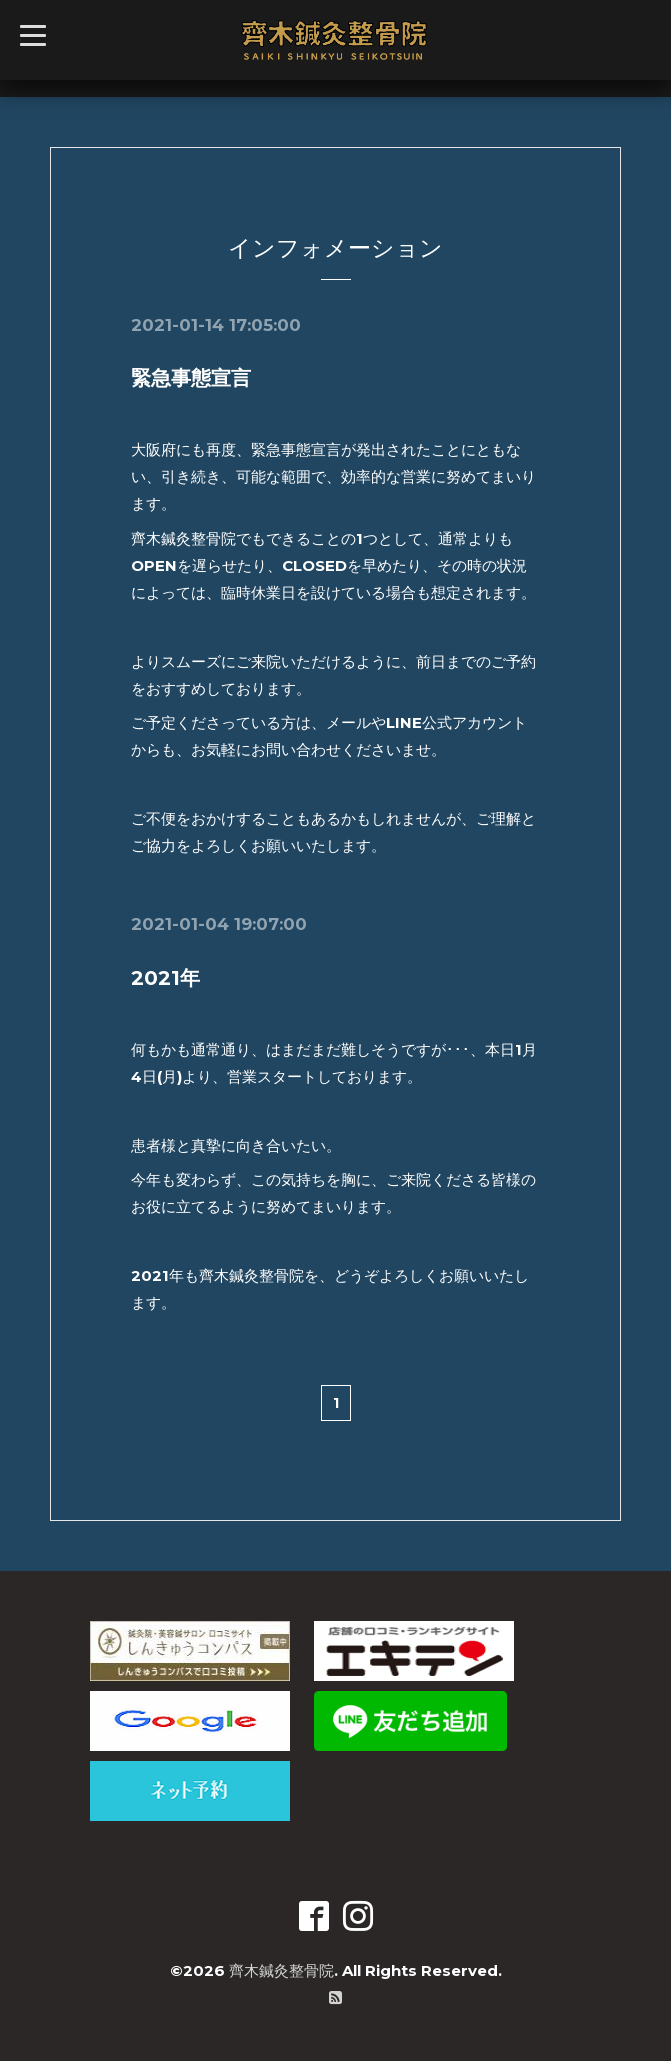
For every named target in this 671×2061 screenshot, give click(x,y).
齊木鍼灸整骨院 (281, 1970)
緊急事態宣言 (191, 378)
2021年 (165, 978)
